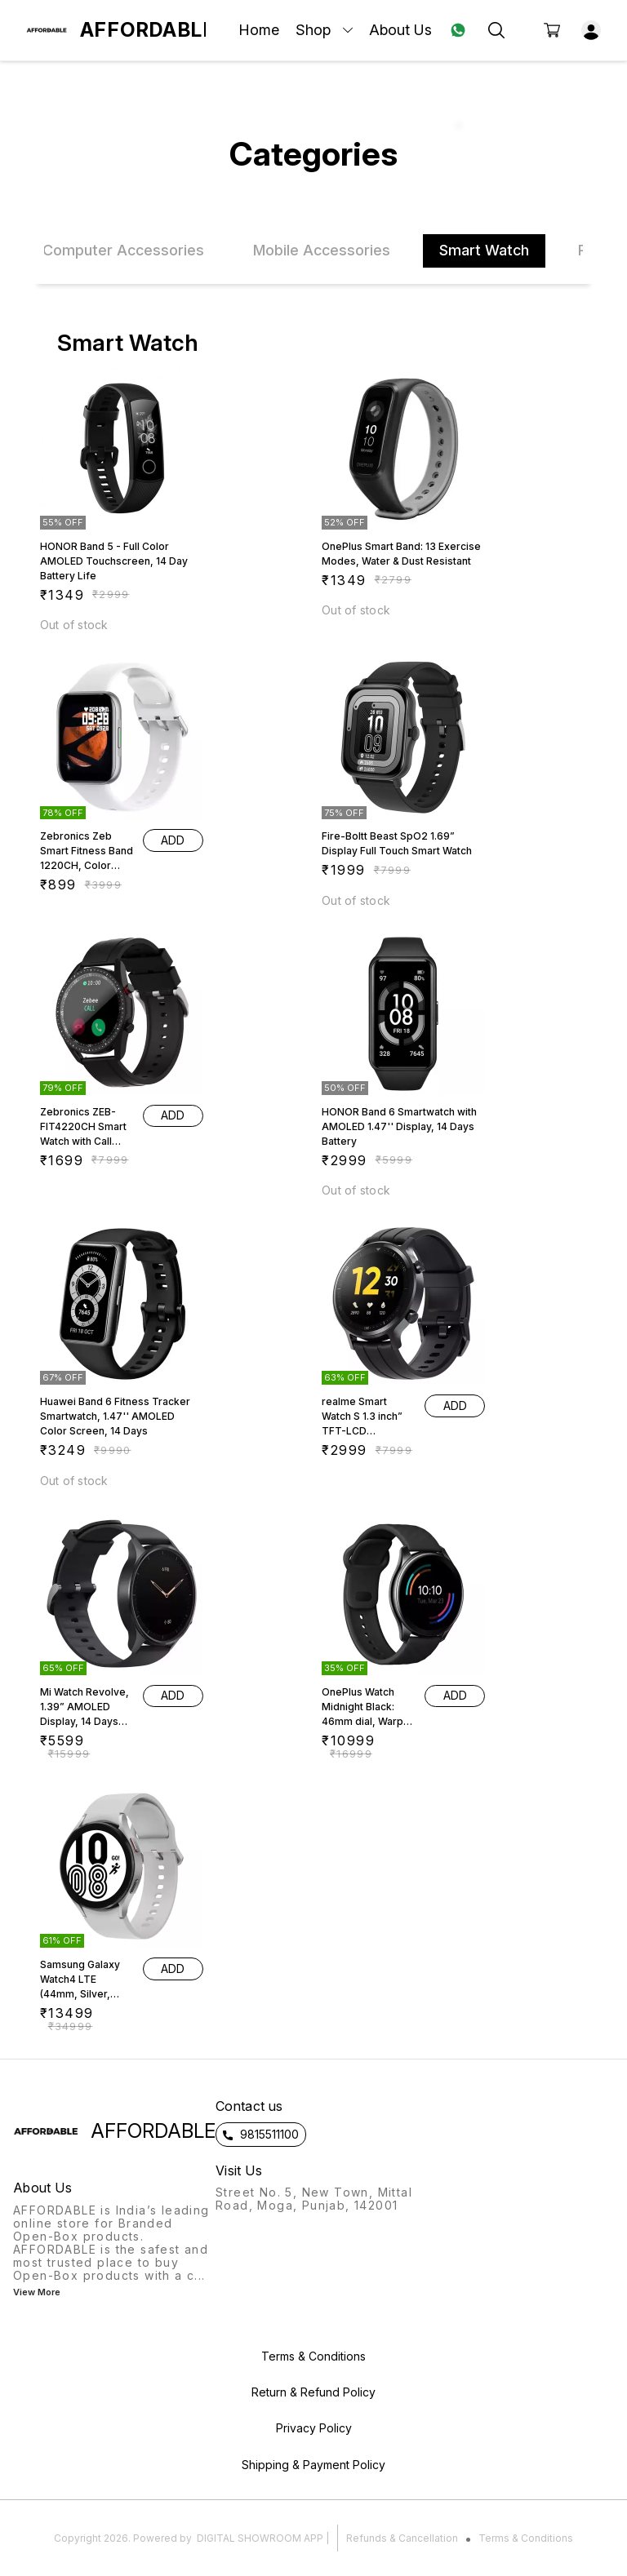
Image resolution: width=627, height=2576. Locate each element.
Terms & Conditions (525, 2538)
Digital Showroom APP (260, 2538)
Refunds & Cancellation (402, 2538)
